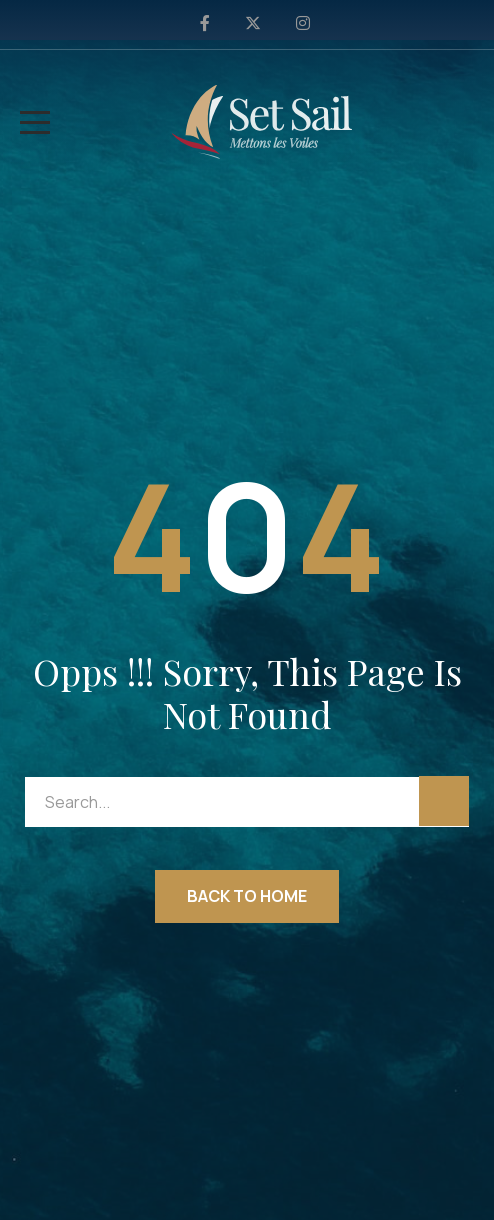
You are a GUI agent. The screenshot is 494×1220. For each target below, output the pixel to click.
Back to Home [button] (247, 896)
